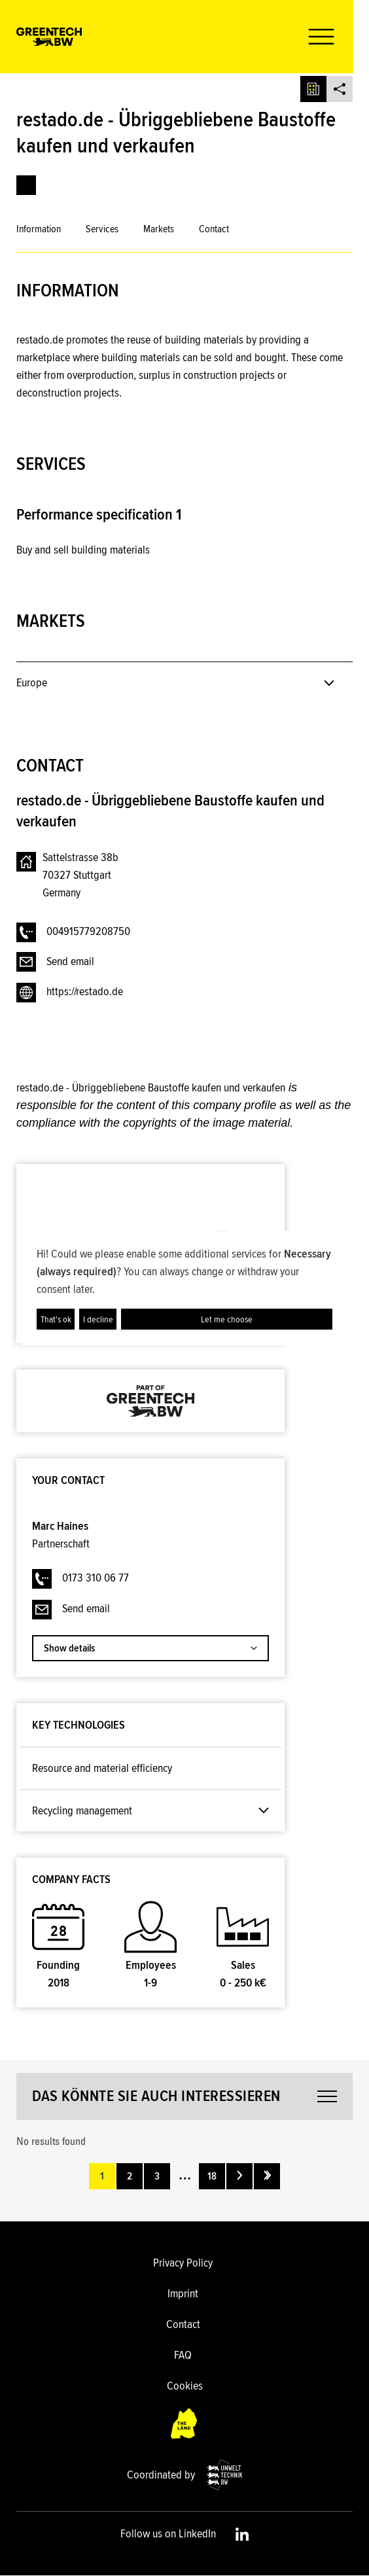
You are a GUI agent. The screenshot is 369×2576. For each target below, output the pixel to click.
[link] (26, 185)
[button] (332, 36)
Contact (214, 229)
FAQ (183, 2355)
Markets (158, 229)
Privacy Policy (183, 2262)
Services (102, 229)
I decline (98, 1319)
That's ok (56, 1319)
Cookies (185, 2385)
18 (212, 2176)
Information (38, 229)
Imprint (182, 2293)
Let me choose (227, 1319)
